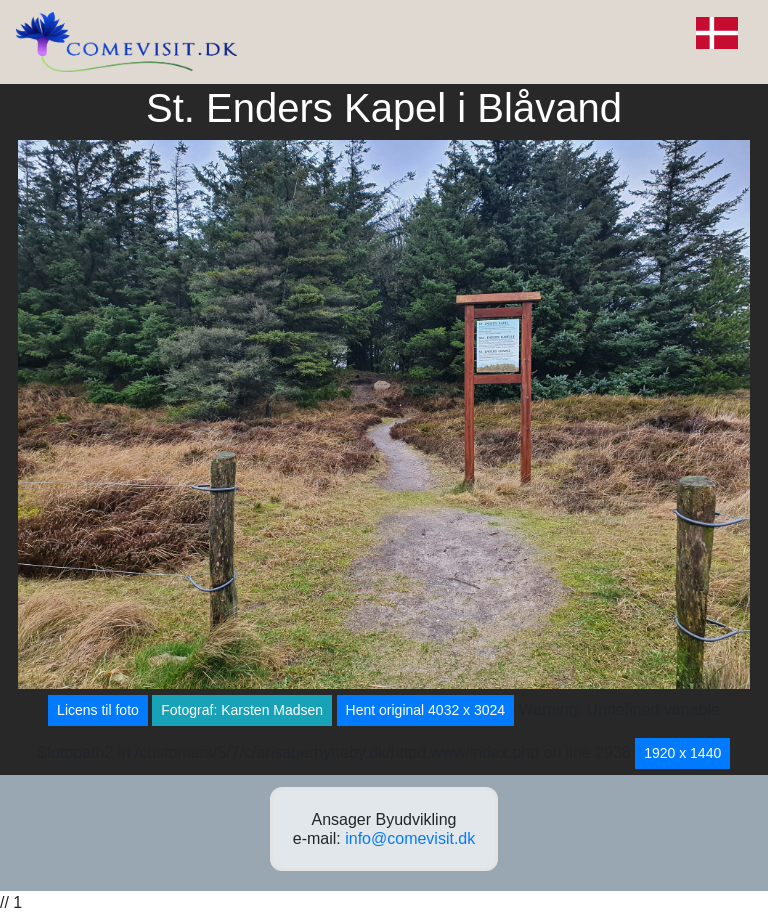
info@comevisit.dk (410, 838)
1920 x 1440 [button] (682, 753)
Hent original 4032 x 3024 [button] (426, 710)
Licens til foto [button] (98, 710)
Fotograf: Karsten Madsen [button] (242, 710)
